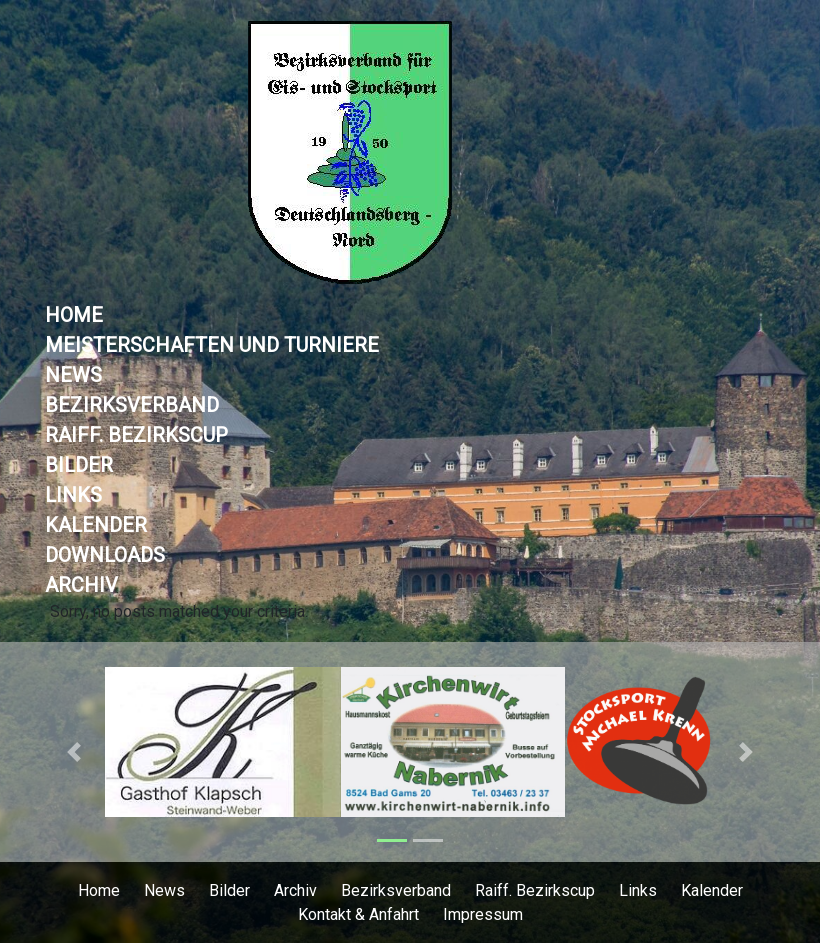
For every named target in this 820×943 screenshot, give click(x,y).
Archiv (81, 585)
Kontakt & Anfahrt (358, 914)
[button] (74, 752)
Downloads (105, 555)
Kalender (96, 525)
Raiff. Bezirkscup (136, 435)
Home (74, 315)
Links (73, 495)
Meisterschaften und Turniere (212, 345)
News (73, 375)
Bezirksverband (132, 405)
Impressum (483, 914)
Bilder (79, 465)
